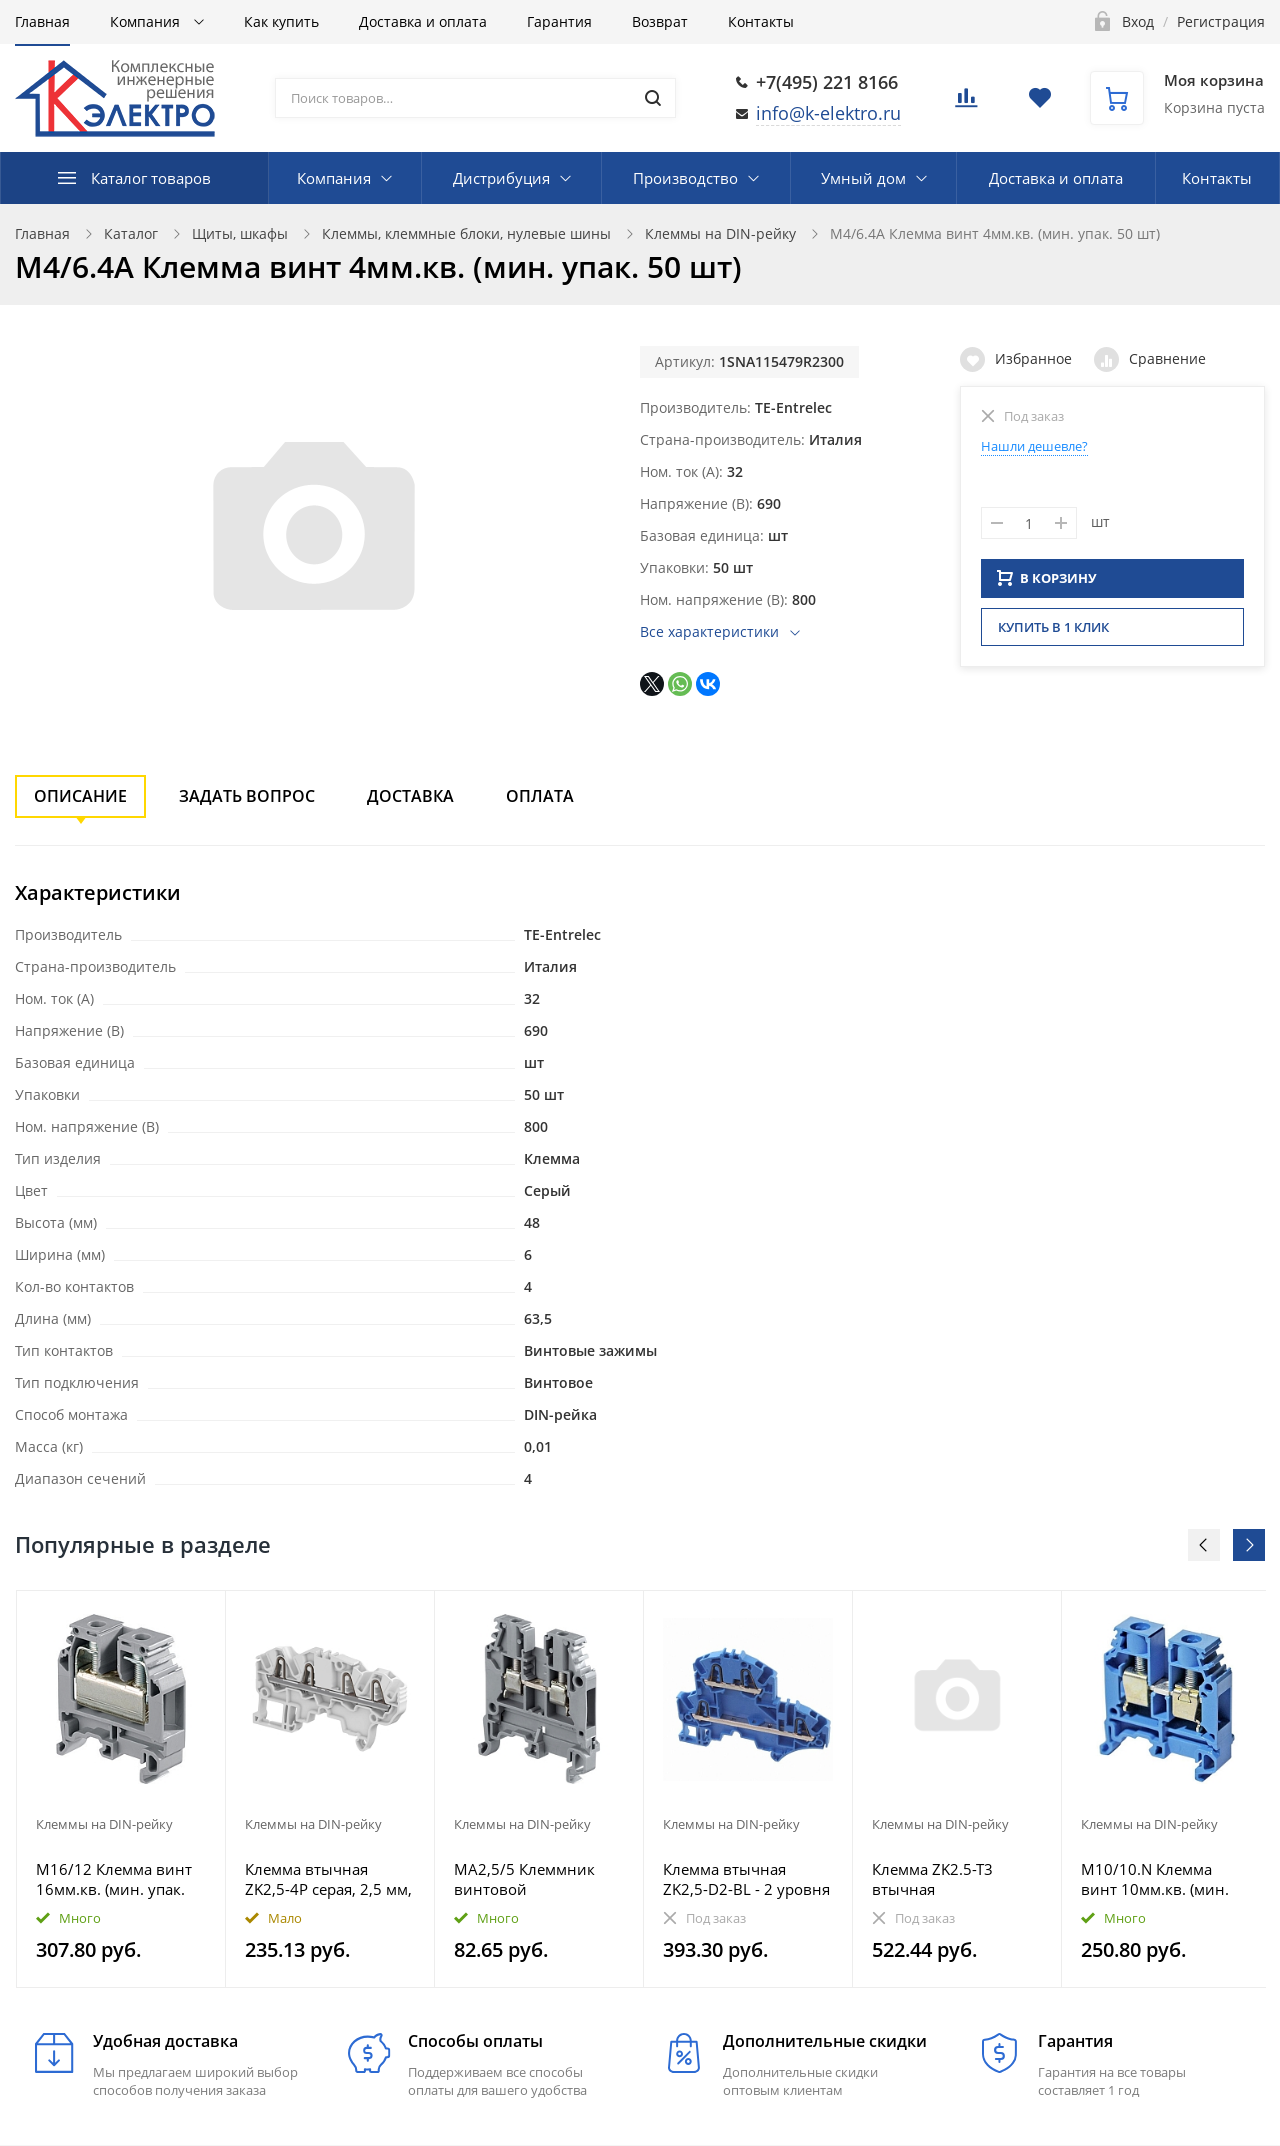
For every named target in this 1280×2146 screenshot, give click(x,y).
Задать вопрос (247, 796)
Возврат (660, 21)
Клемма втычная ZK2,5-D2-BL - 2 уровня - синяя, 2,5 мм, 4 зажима (746, 1879)
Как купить (281, 21)
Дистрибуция (501, 178)
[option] (121, 1789)
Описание (80, 796)
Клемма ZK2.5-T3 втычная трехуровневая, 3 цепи (955, 1879)
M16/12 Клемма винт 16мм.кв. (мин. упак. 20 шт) (114, 1879)
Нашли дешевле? (1034, 446)
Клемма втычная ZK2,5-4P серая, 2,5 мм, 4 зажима (328, 1879)
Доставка (410, 796)
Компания (147, 21)
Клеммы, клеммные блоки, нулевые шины (466, 233)
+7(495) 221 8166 (827, 82)
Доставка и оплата (423, 21)
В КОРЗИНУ (1047, 584)
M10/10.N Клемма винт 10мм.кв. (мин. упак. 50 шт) (1155, 1879)
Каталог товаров (151, 178)
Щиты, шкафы (240, 233)
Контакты (761, 21)
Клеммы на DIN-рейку (720, 233)
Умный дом (863, 178)
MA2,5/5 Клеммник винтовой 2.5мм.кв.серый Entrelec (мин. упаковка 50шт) (538, 1879)
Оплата (540, 796)
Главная (42, 21)
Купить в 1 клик (1053, 633)
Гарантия (559, 21)
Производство (685, 178)
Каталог (131, 233)
